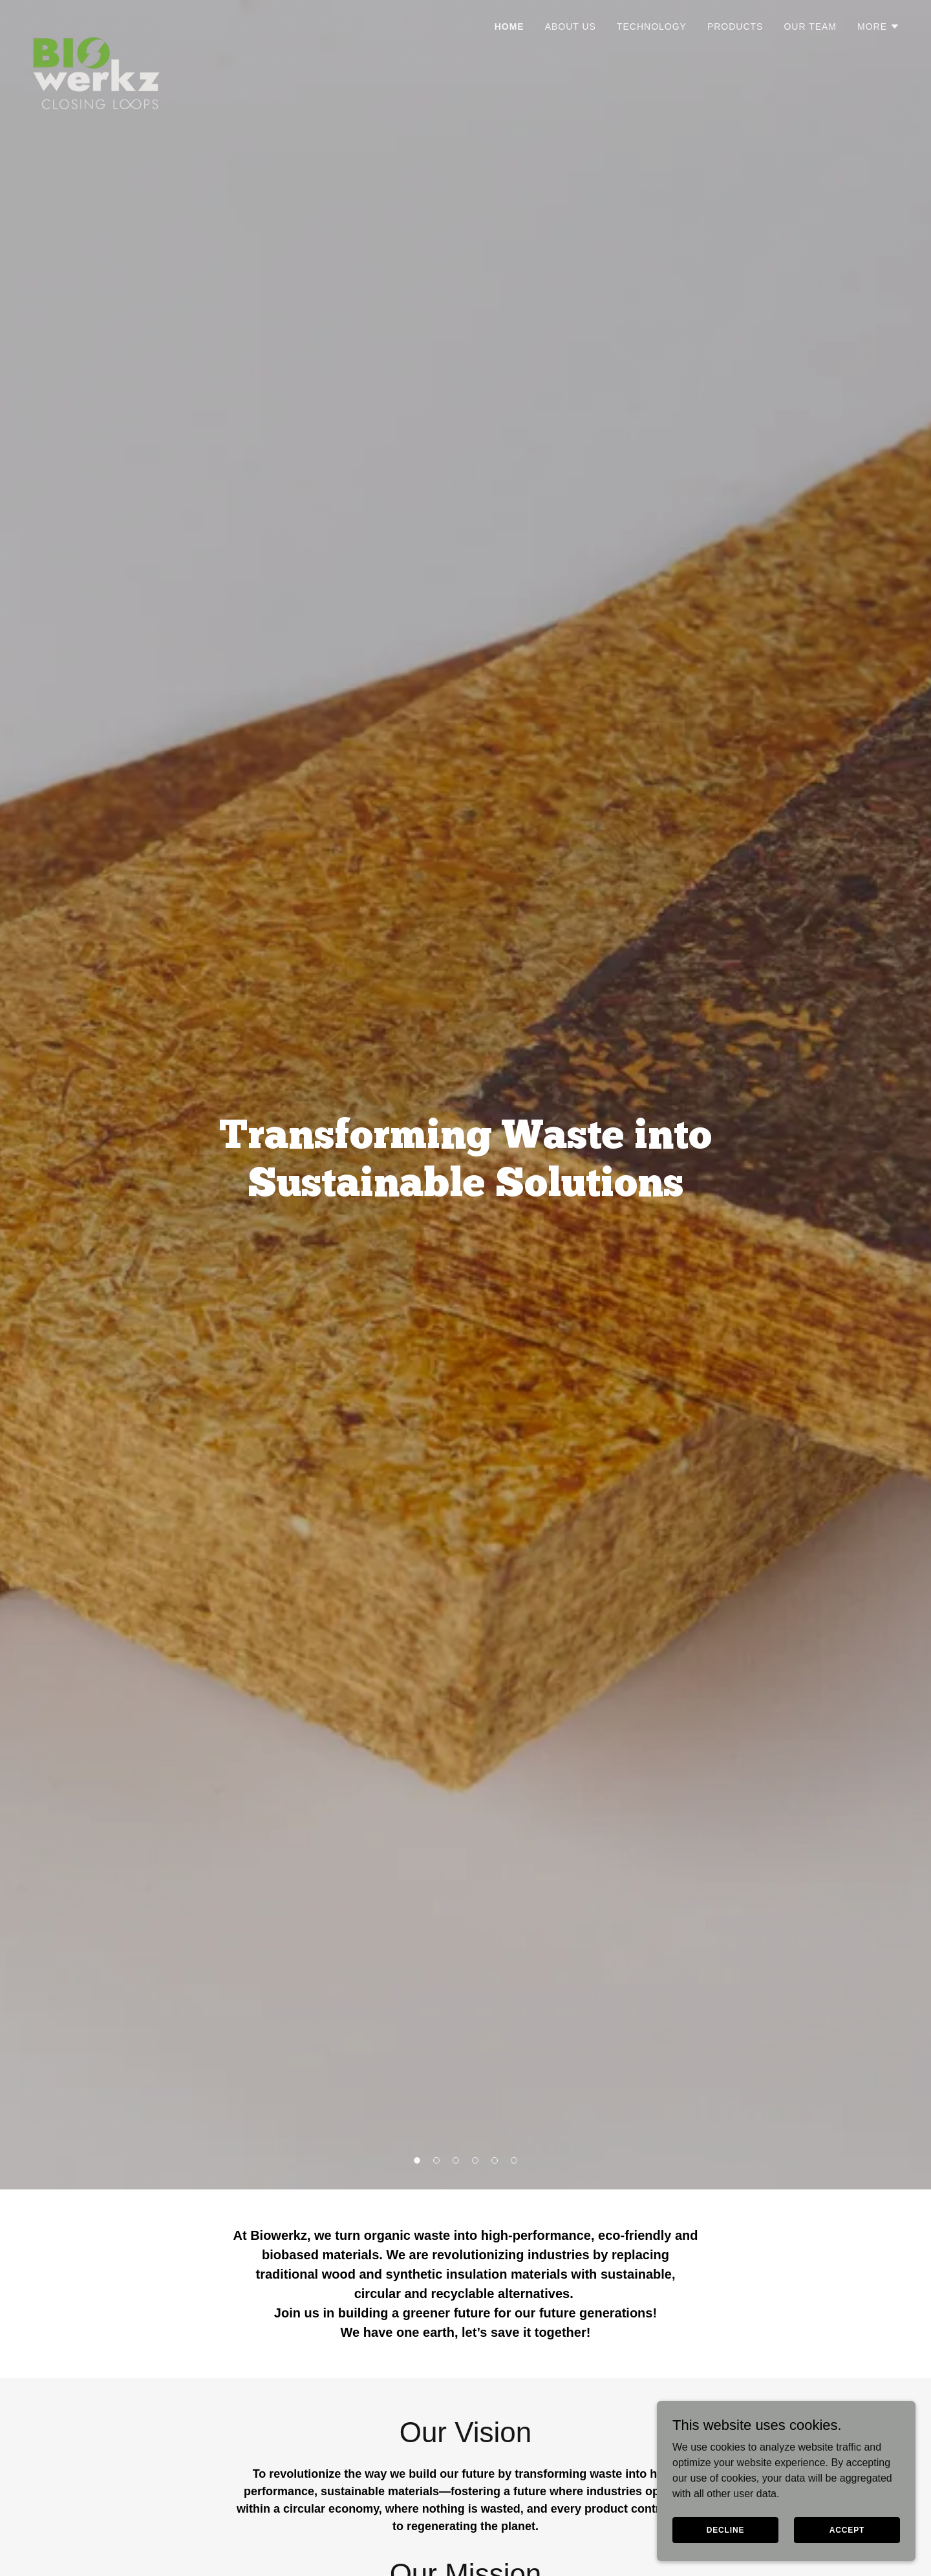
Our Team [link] (810, 26)
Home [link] (509, 26)
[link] (95, 22)
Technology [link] (652, 26)
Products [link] (735, 26)
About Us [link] (570, 26)
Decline (726, 2529)
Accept (846, 2529)
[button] (878, 26)
